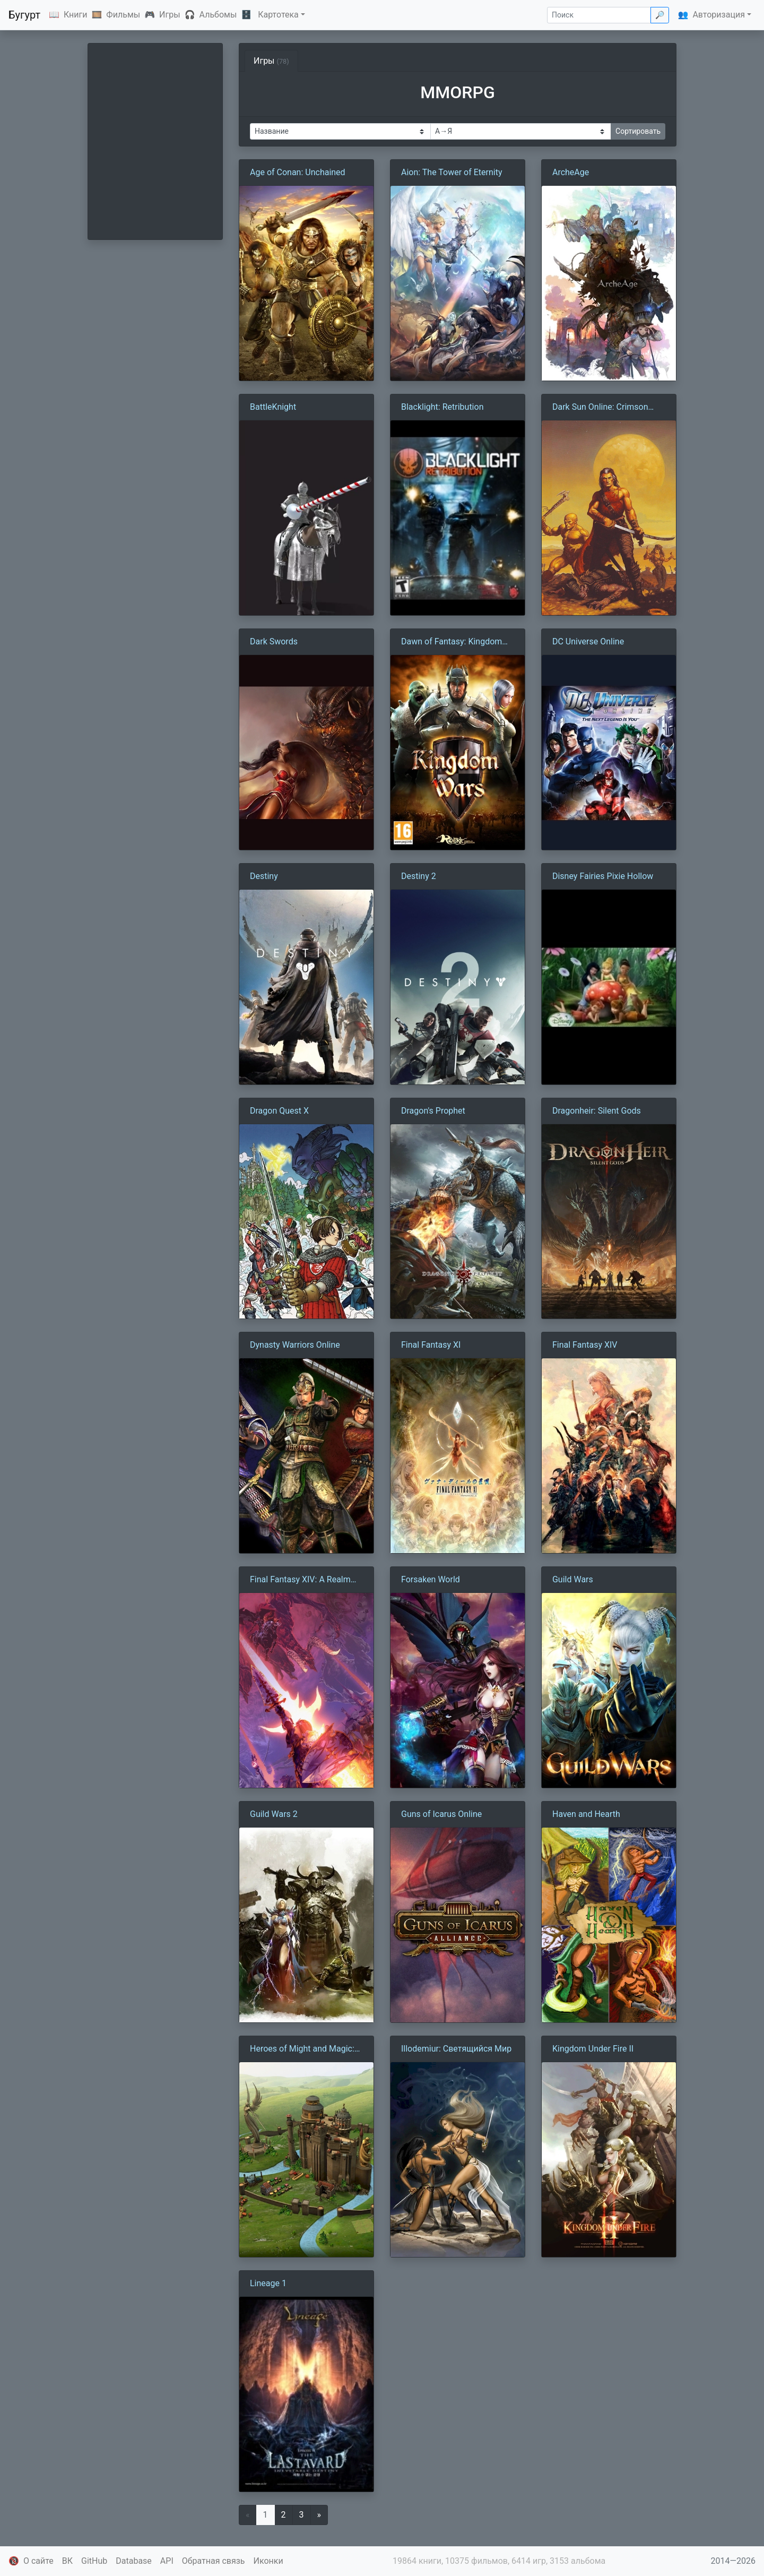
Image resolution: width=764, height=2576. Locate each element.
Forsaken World (430, 1579)
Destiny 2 (418, 876)
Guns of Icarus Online (441, 1814)
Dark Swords (274, 641)
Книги (76, 15)
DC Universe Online (588, 641)
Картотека (278, 15)
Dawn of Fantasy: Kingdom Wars (451, 642)
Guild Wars (572, 1579)
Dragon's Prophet (433, 1111)
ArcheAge (570, 172)
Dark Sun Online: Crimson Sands (600, 407)
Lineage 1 (268, 2283)
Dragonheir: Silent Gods (596, 1111)
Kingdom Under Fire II (592, 2049)
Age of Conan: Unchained (297, 172)
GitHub (94, 2561)
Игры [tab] (271, 61)
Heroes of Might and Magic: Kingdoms (302, 2049)
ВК (67, 2561)
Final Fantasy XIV (585, 1345)
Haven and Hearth (586, 1814)
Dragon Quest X (279, 1111)
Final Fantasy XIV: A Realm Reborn (300, 1580)
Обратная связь (213, 2561)
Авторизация (718, 15)
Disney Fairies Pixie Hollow (602, 876)
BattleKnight (273, 407)
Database (134, 2561)
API (166, 2561)
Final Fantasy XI (431, 1345)
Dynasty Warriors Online (295, 1345)
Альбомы (218, 15)
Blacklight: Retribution (442, 407)
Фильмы (123, 15)
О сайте (38, 2561)
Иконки (268, 2561)
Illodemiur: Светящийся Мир (456, 2049)
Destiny (264, 876)
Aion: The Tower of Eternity (451, 172)
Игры (169, 15)
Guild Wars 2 (274, 1814)
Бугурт (24, 14)
